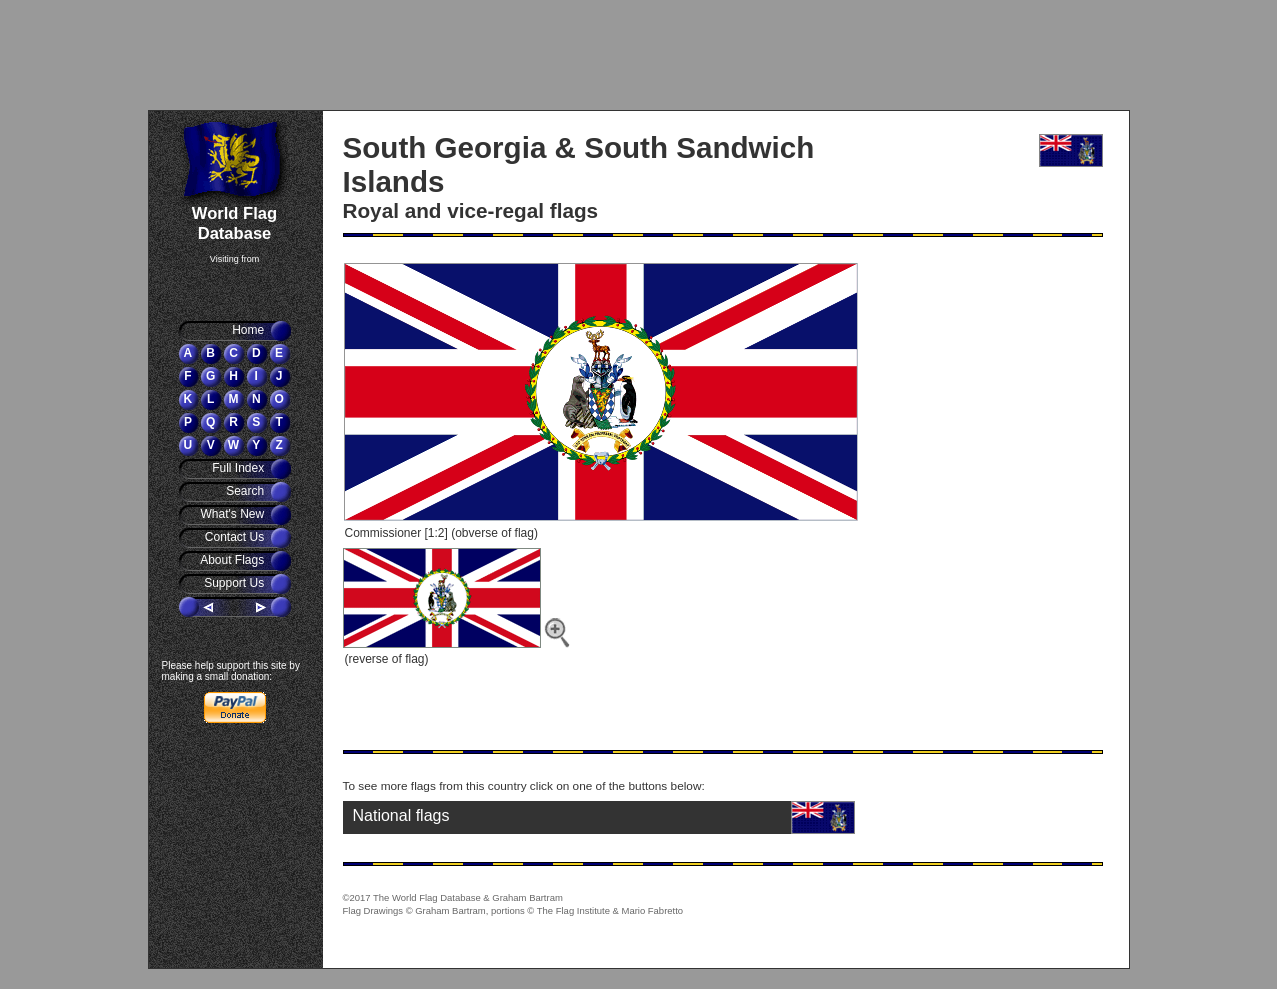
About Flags (233, 560)
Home (249, 330)
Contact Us (236, 537)
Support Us (235, 583)
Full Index (239, 468)
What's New (234, 514)
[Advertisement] (269, 55)
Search (246, 491)
